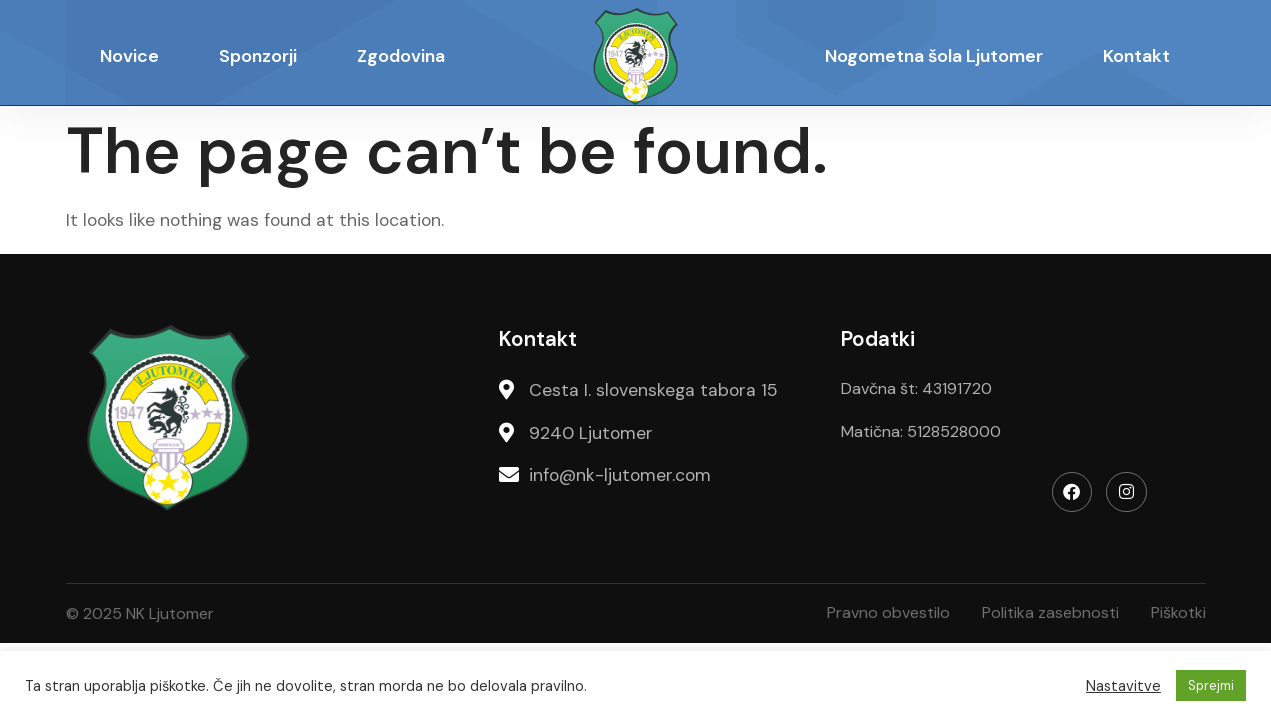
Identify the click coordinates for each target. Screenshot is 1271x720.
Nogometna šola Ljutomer (934, 56)
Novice (129, 56)
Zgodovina (401, 56)
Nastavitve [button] (1123, 686)
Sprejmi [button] (1211, 685)
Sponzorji (258, 56)
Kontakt (1136, 56)
